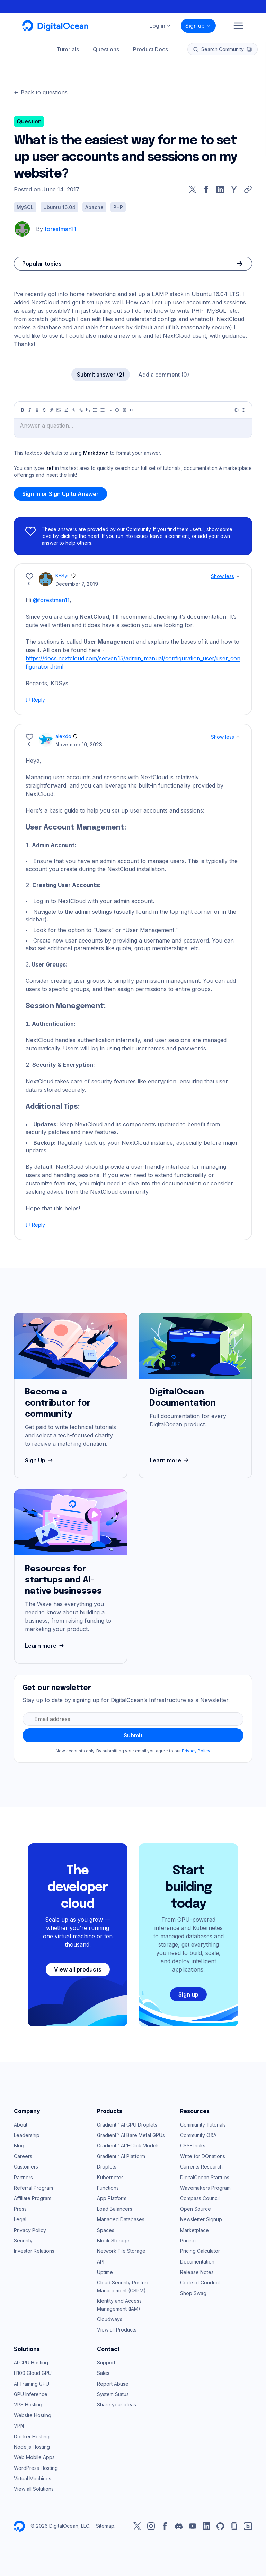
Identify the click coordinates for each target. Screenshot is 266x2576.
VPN (19, 2426)
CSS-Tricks (192, 2145)
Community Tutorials (203, 2125)
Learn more (170, 1460)
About (20, 2125)
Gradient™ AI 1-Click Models (128, 2145)
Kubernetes (110, 2177)
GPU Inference (30, 2394)
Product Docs (150, 49)
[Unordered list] (95, 410)
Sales (103, 2373)
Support (106, 2362)
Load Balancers (114, 2209)
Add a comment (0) (163, 374)
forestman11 (60, 228)
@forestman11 (51, 599)
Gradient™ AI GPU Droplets (127, 2125)
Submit (133, 1735)
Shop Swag (193, 2293)
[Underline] (37, 410)
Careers (23, 2156)
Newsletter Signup (201, 2219)
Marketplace (194, 2230)
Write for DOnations (202, 2156)
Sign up (198, 25)
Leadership (26, 2135)
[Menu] (238, 25)
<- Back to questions (41, 92)
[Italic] (30, 410)
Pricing (188, 2240)
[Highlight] (66, 410)
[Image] (59, 410)
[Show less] (238, 576)
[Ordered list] (102, 410)
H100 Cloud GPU (33, 2373)
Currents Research (201, 2167)
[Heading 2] (80, 410)
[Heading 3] (88, 410)
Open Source (195, 2209)
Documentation (197, 2262)
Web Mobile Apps (34, 2457)
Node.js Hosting (32, 2447)
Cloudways (109, 2319)
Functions (108, 2188)
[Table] (124, 410)
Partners (23, 2177)
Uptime (105, 2272)
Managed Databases (120, 2219)
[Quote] (110, 410)
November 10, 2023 (78, 744)
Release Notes (197, 2272)
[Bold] (22, 410)
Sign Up (39, 1460)
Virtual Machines (32, 2478)
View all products (77, 1969)
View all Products (116, 2330)
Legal (20, 2219)
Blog (19, 2145)
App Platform (111, 2198)
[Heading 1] (73, 410)
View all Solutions (34, 2489)
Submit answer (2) (100, 374)
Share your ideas (116, 2404)
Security (23, 2240)
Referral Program (33, 2188)
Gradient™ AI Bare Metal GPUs (131, 2135)
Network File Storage (121, 2251)
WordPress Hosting (36, 2468)
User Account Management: (76, 827)
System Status (113, 2394)
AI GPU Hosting (31, 2362)
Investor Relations (34, 2251)
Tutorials (67, 49)
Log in (160, 25)
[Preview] (236, 410)
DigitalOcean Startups (204, 2177)
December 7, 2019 (76, 584)
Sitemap (105, 2526)
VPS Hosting (28, 2404)
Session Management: (66, 1006)
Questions (106, 49)
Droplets (106, 2167)
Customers (26, 2167)
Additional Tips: (53, 1106)
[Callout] (117, 410)
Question (29, 121)
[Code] (131, 410)
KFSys (62, 575)
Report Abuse (112, 2384)
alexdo (63, 736)
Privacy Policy (196, 1750)
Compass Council (200, 2198)
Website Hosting (32, 2415)
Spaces (105, 2230)
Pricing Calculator (200, 2251)
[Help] (243, 410)
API (100, 2262)
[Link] (51, 410)
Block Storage (113, 2240)
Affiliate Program (32, 2198)
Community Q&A (198, 2135)
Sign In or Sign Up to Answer (60, 493)
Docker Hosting (32, 2436)
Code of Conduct (200, 2282)
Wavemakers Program (205, 2188)
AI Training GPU (31, 2384)
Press (20, 2209)
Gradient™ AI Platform (121, 2156)
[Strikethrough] (44, 410)
